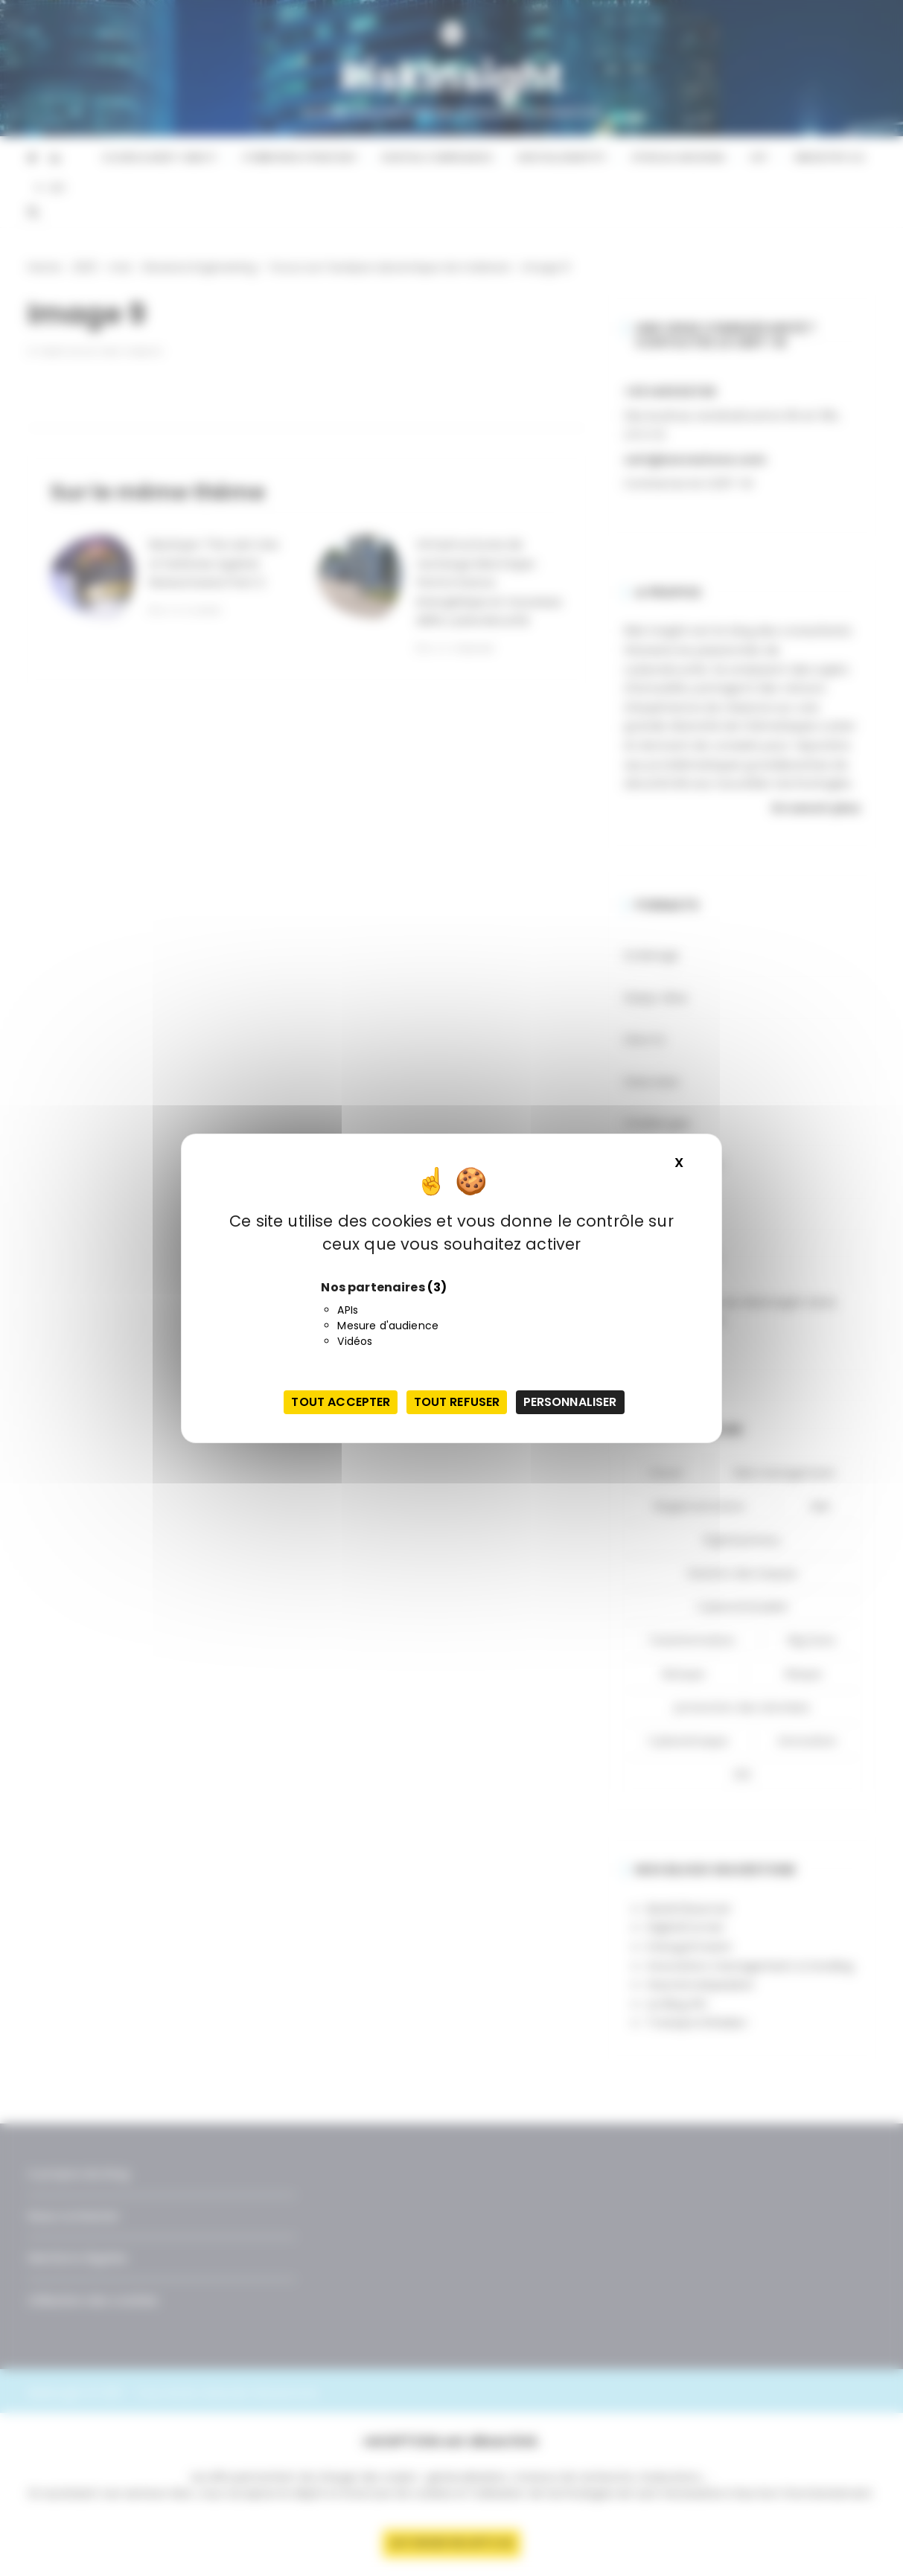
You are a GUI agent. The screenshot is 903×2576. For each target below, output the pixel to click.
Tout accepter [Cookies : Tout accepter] (340, 1401)
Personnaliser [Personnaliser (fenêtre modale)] (570, 1401)
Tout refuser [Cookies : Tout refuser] (457, 1401)
